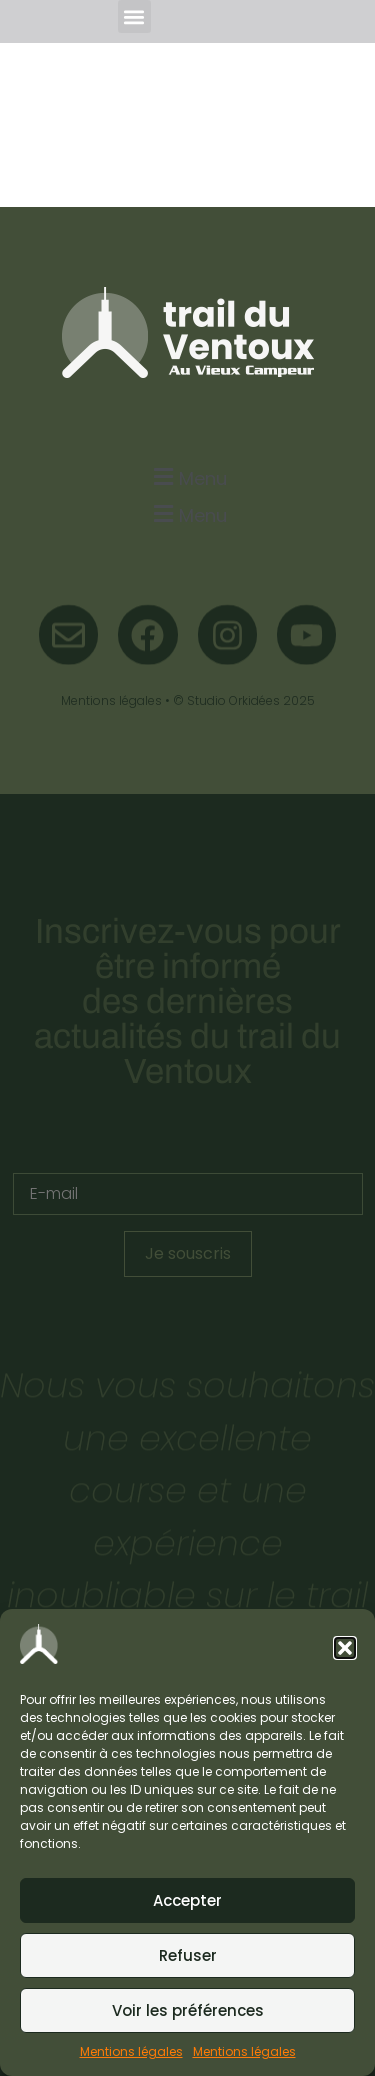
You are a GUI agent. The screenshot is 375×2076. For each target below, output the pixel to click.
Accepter (187, 1900)
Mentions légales (131, 2051)
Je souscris (188, 1253)
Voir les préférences (188, 2010)
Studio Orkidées (233, 700)
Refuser (188, 1955)
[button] (345, 1648)
